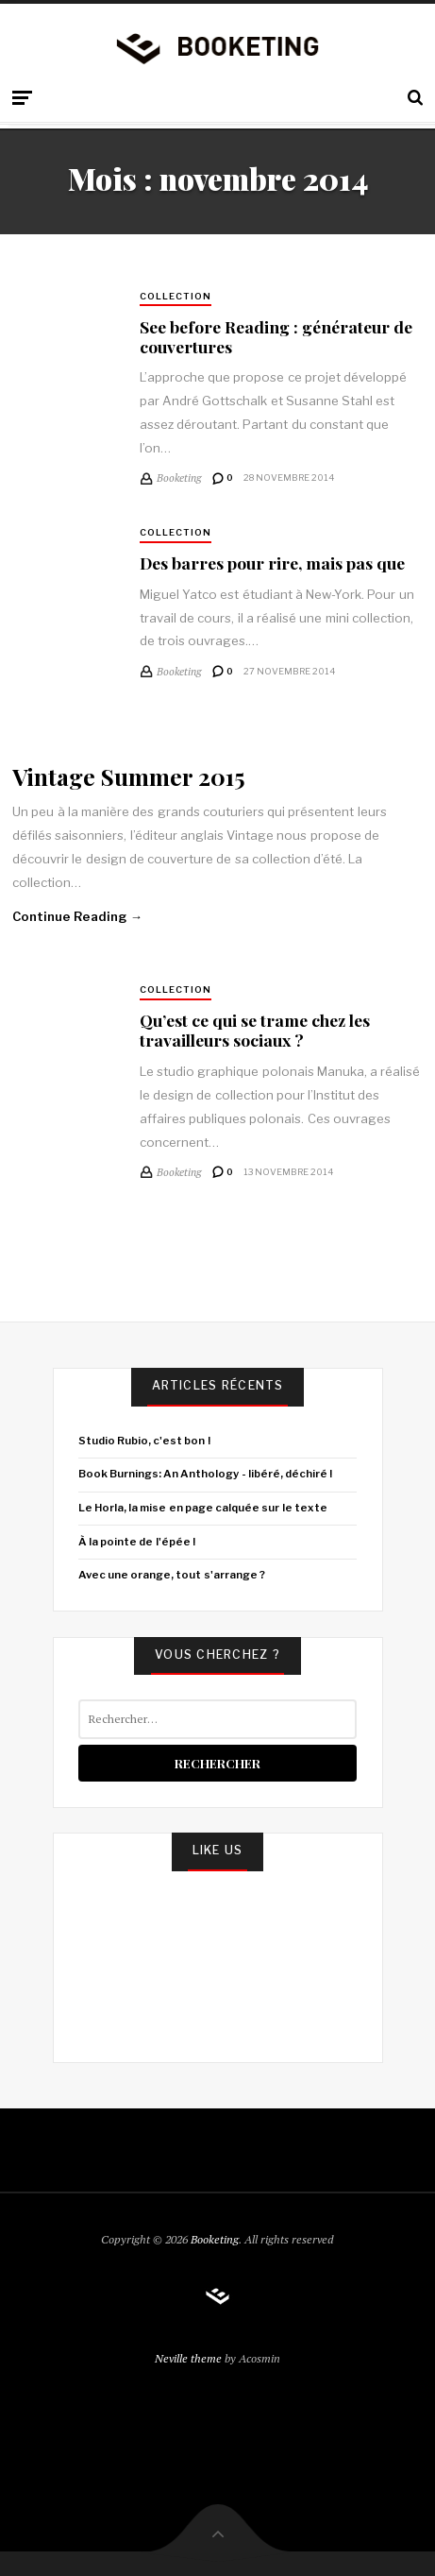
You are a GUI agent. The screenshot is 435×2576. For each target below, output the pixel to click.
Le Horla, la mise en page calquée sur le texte (202, 1507)
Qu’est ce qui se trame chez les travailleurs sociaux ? (255, 1029)
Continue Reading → (77, 916)
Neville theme (188, 2358)
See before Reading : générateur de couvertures (276, 336)
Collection (175, 296)
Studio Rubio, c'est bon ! (144, 1440)
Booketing (215, 2239)
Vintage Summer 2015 (128, 776)
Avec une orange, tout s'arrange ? (171, 1574)
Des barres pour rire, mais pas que (272, 562)
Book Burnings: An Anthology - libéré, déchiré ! (205, 1473)
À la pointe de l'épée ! (136, 1541)
